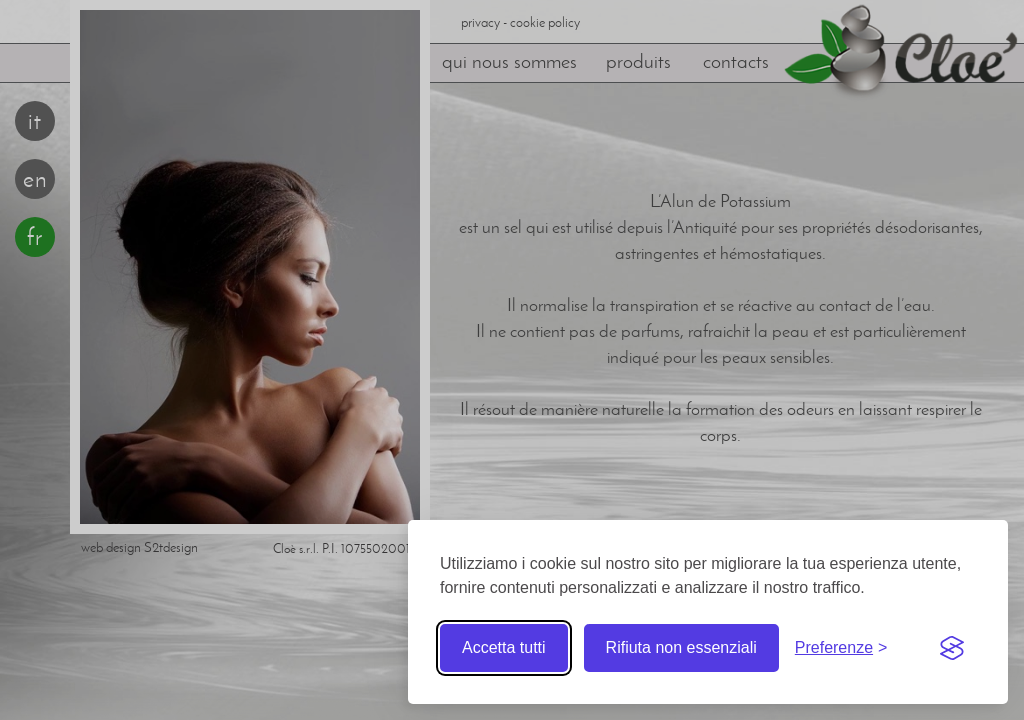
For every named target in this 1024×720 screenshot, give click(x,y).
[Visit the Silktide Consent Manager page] (952, 648)
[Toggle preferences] (841, 648)
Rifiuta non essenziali (681, 647)
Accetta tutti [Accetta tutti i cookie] (504, 647)
